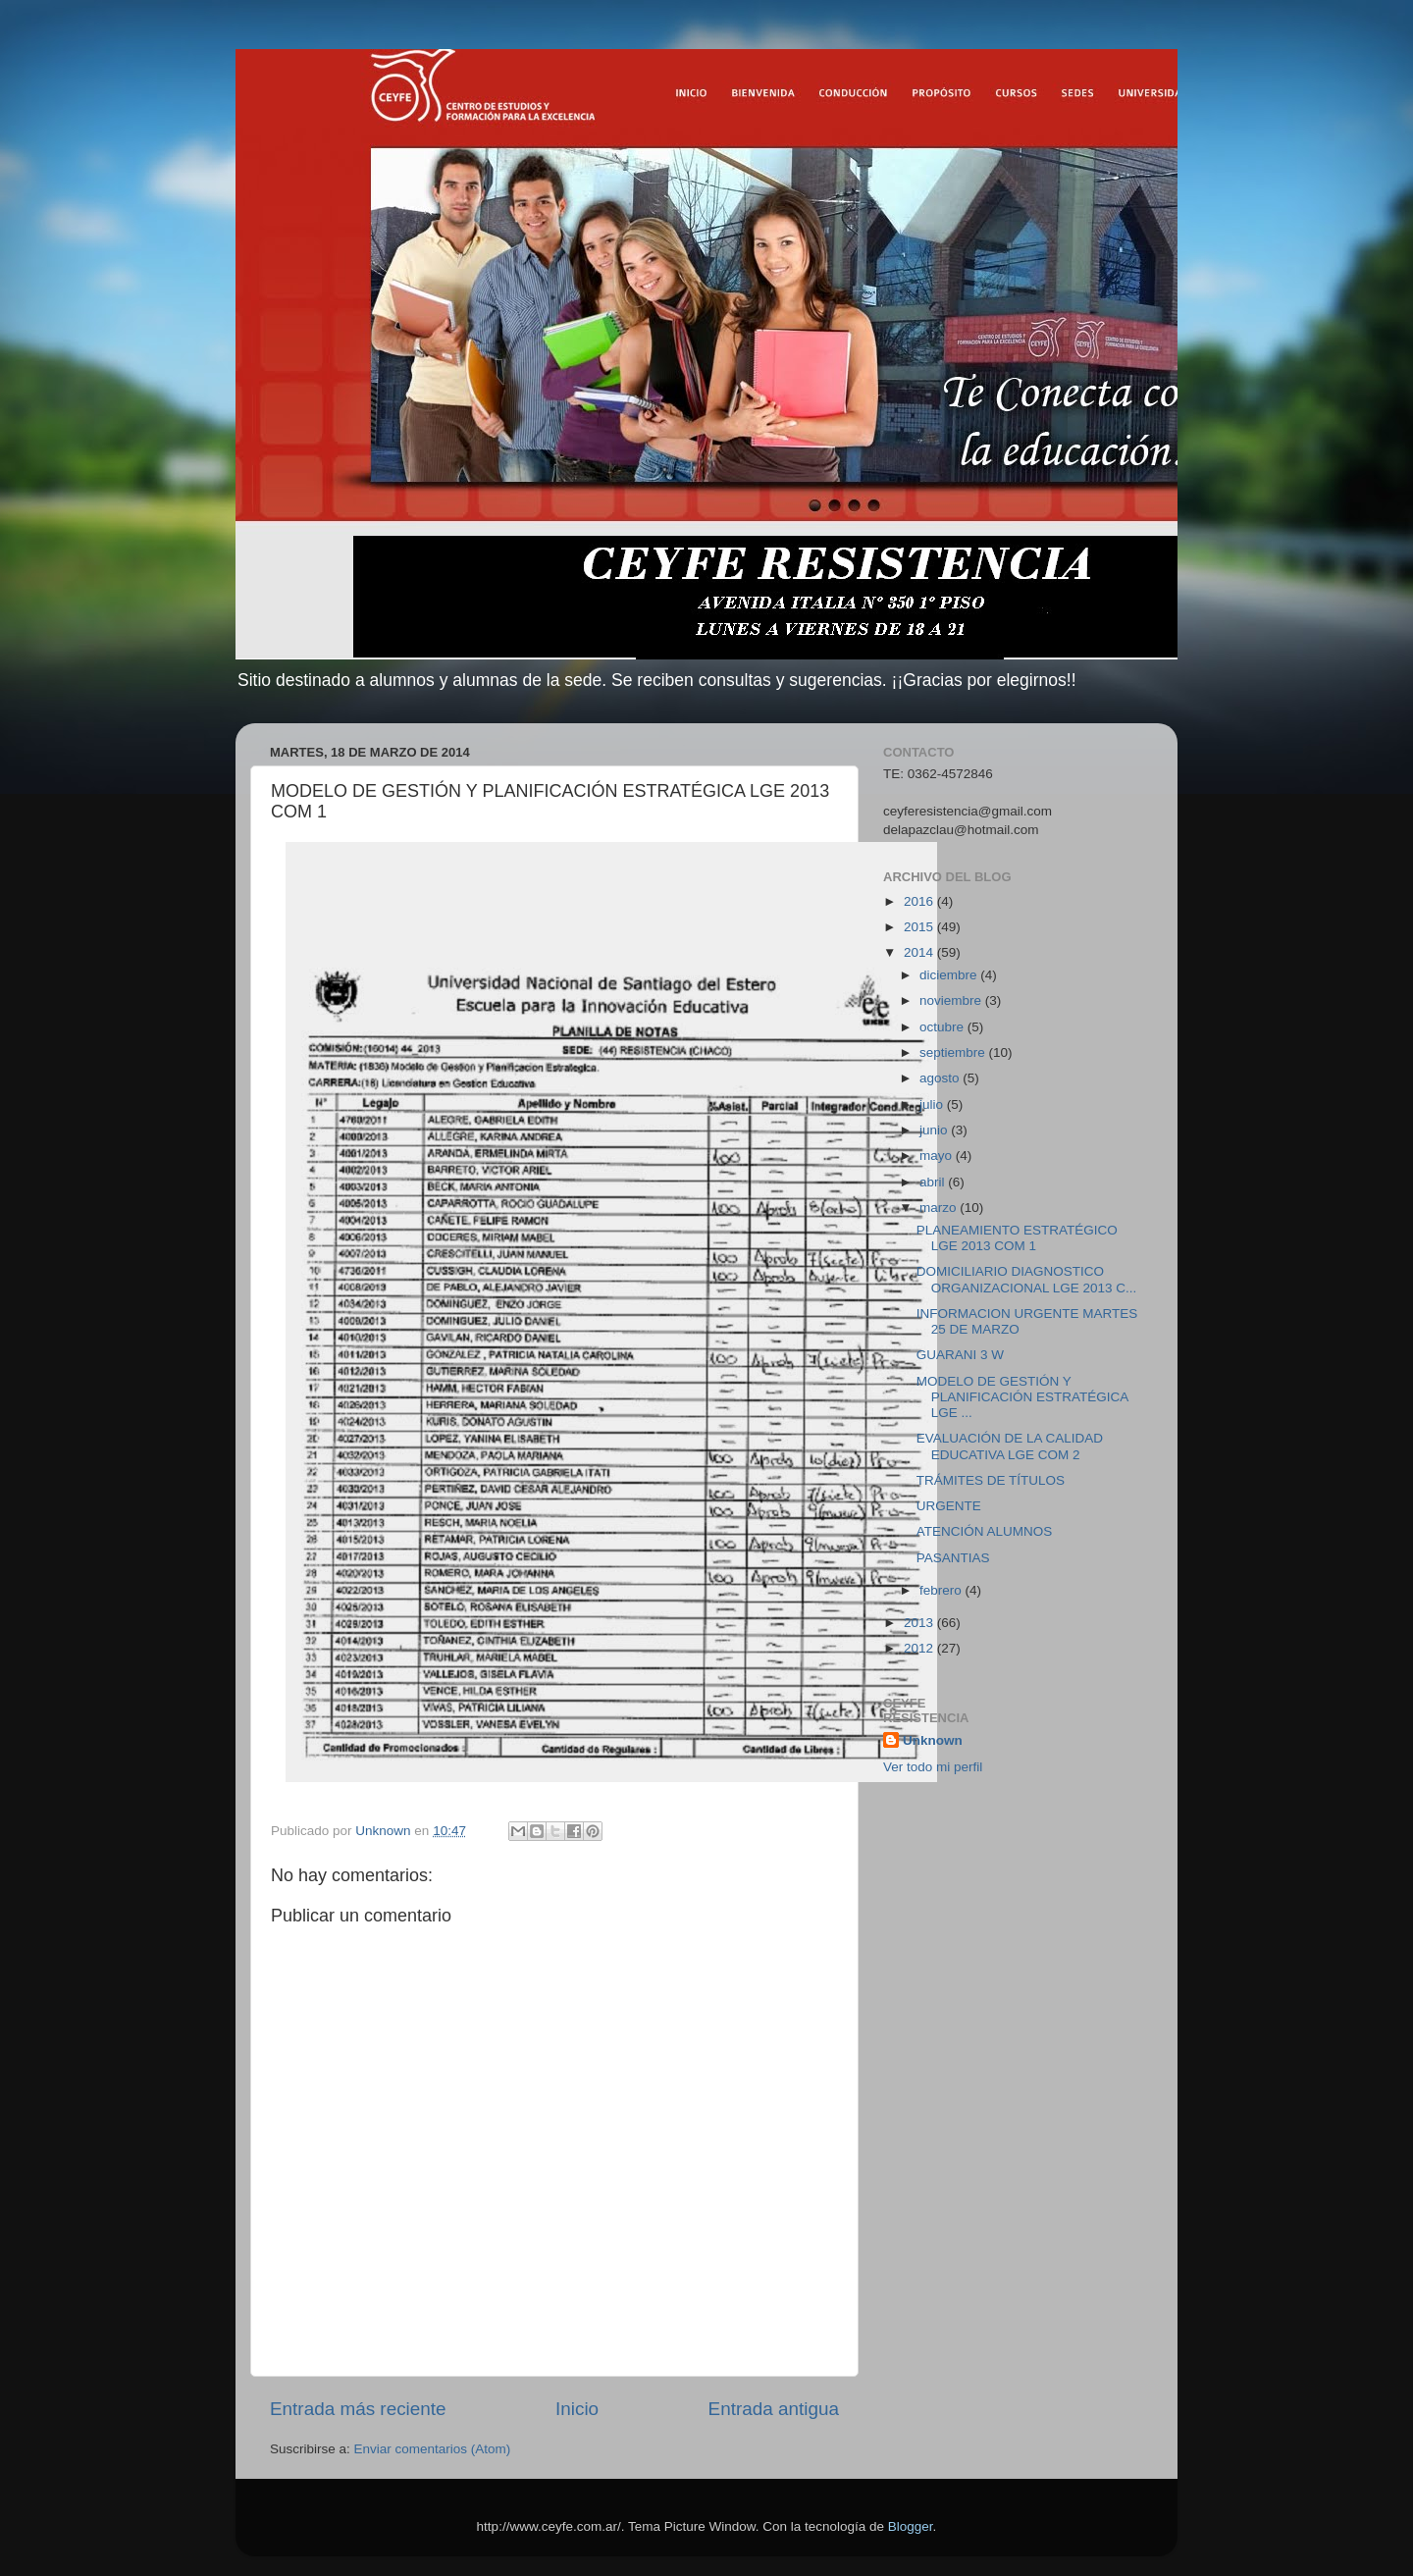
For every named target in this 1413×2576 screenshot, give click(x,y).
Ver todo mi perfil (932, 1767)
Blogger (910, 2526)
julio (933, 1104)
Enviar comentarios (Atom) (432, 2449)
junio (935, 1130)
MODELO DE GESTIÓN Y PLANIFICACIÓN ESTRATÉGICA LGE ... (1022, 1397)
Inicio (577, 2408)
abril (933, 1182)
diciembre (949, 975)
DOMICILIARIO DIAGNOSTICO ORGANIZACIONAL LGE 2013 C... (1026, 1279)
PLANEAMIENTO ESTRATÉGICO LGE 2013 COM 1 (1017, 1238)
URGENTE (948, 1505)
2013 (920, 1622)
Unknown (933, 1740)
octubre (943, 1027)
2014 (920, 952)
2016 (920, 901)
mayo (937, 1155)
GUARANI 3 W (960, 1354)
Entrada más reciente (358, 2408)
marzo (939, 1207)
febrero (942, 1590)
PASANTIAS (953, 1558)
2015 (920, 927)
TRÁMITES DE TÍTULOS (990, 1480)
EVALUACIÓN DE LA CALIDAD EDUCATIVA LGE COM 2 (1009, 1446)
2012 (920, 1648)
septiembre (954, 1052)
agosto (941, 1078)
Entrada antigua (773, 2408)
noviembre (952, 1000)
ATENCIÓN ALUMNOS (984, 1531)
